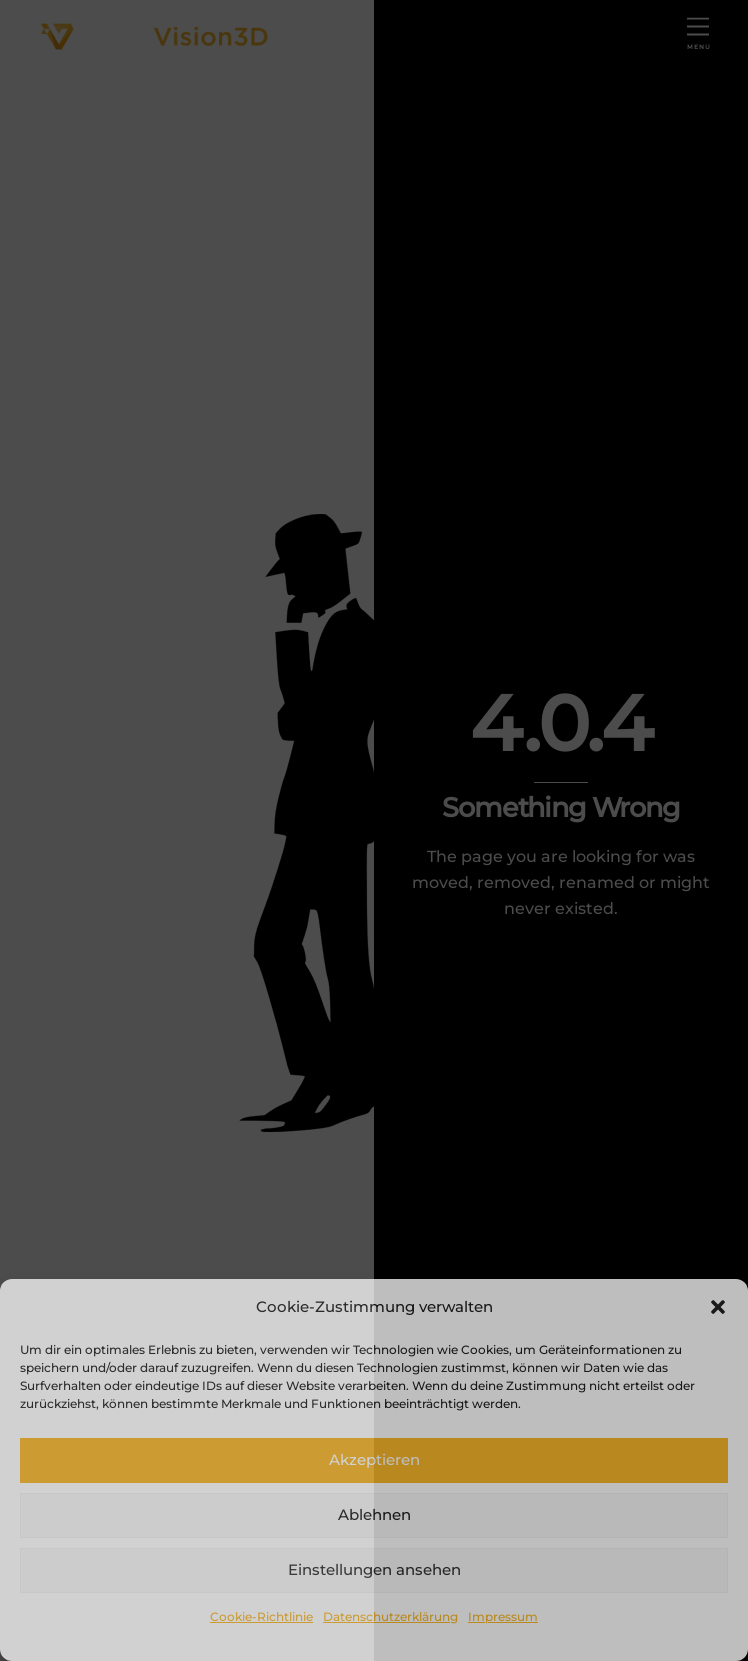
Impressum (503, 1616)
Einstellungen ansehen (374, 1569)
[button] (718, 1307)
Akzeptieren (374, 1459)
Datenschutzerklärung (390, 1616)
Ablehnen (374, 1514)
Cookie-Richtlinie (261, 1616)
